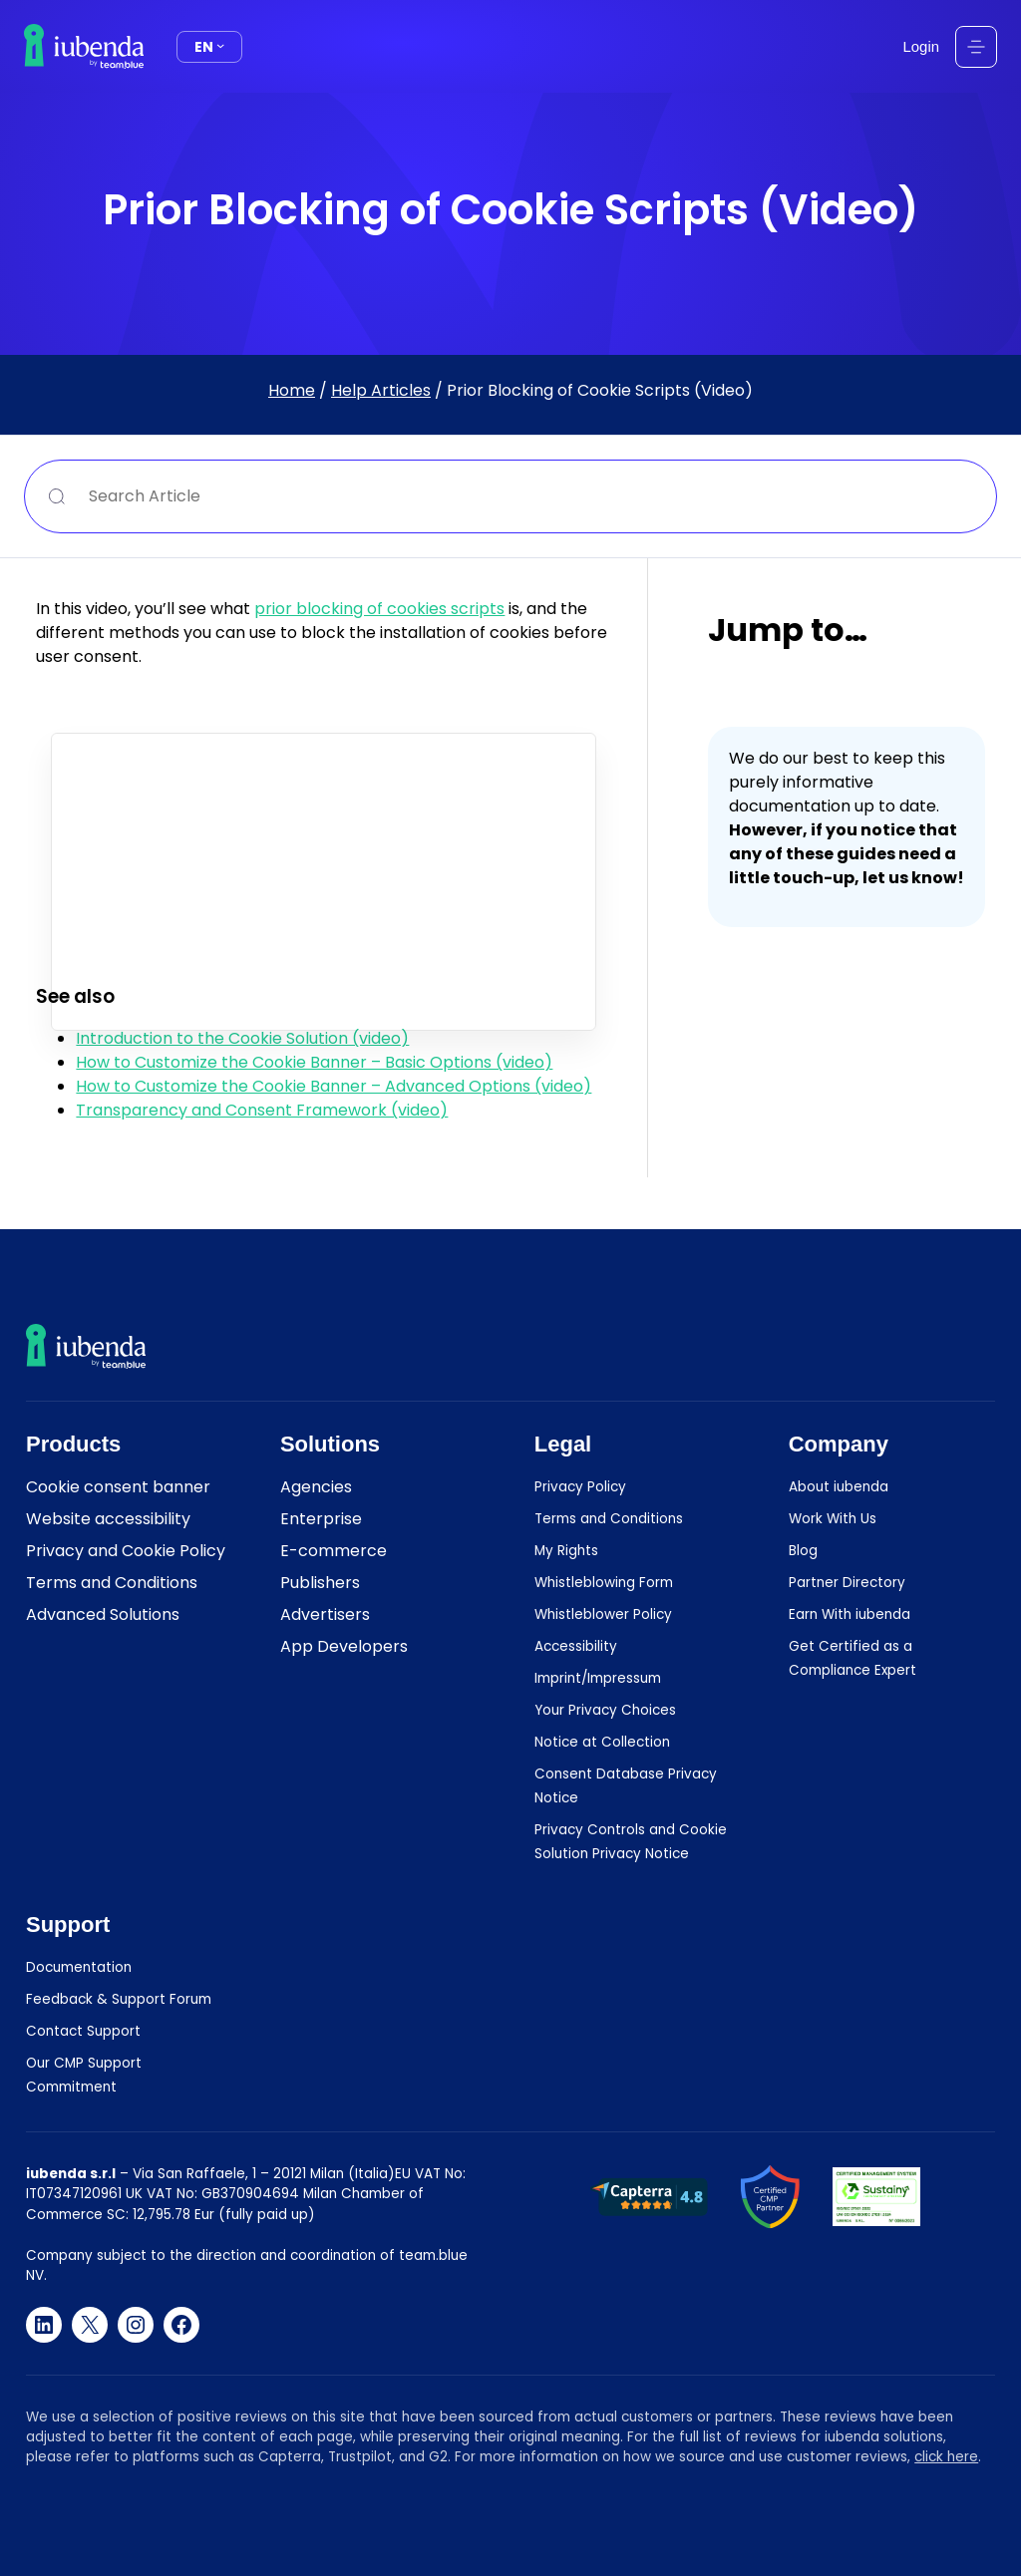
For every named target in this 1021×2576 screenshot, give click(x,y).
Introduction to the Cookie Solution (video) (242, 1038)
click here (946, 2456)
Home (291, 390)
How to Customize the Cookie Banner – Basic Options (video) (314, 1062)
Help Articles (381, 390)
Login (921, 46)
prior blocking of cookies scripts (379, 608)
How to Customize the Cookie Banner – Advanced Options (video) (333, 1086)
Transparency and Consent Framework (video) (262, 1110)
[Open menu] (976, 47)
